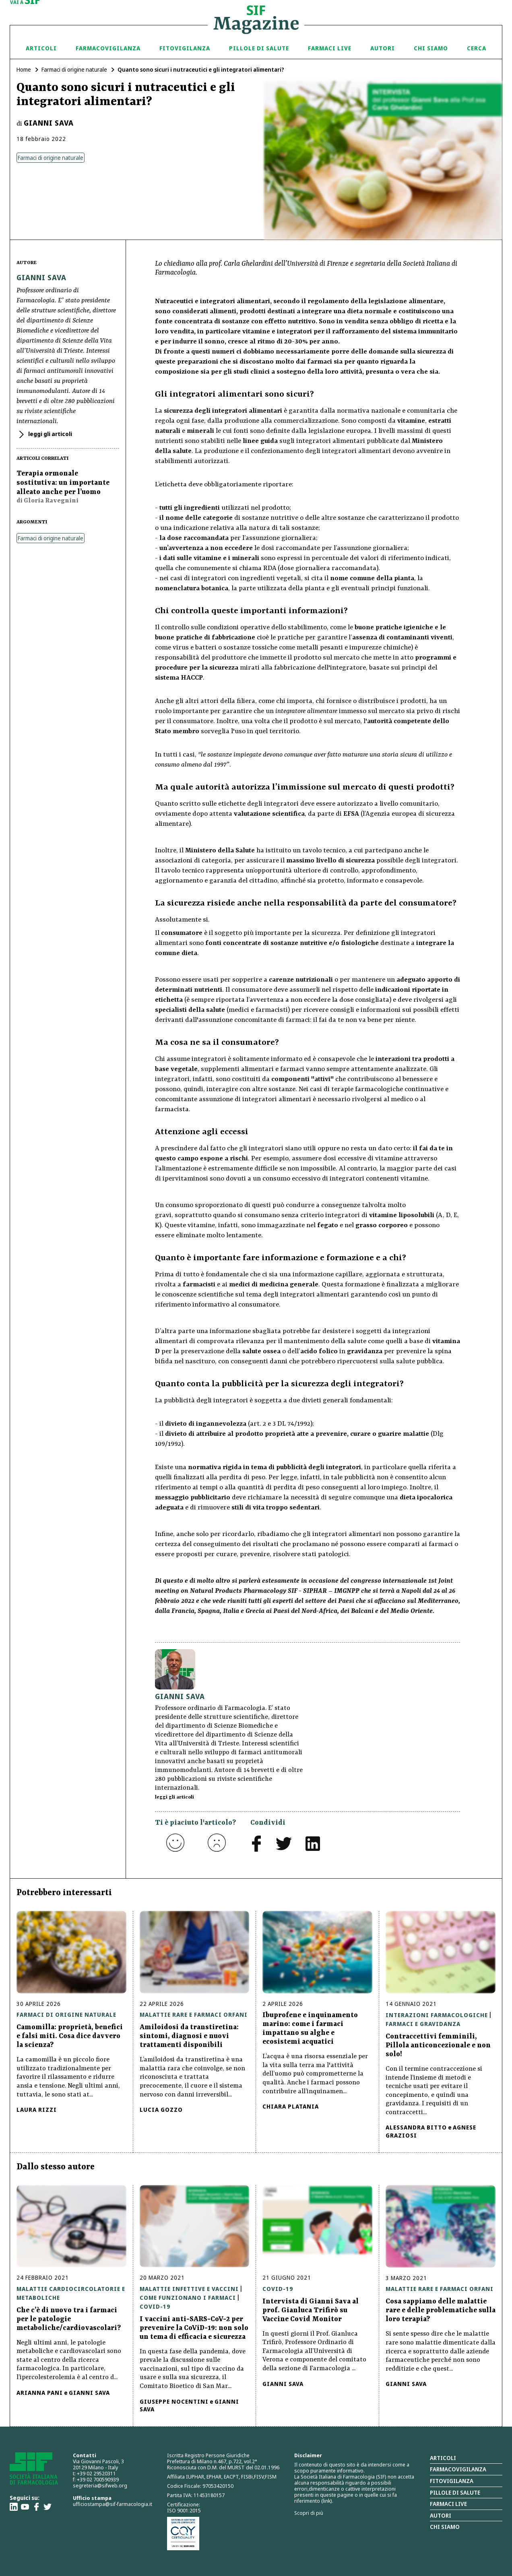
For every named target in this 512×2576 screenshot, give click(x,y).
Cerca (476, 48)
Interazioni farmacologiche (437, 2015)
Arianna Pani (40, 2392)
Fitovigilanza (184, 48)
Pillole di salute (455, 2492)
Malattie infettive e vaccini (189, 2289)
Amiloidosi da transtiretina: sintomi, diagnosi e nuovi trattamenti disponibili (189, 2036)
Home (24, 69)
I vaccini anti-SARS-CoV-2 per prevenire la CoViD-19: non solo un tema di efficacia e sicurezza (194, 2328)
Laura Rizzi (37, 2109)
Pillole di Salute (259, 48)
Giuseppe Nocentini (174, 2401)
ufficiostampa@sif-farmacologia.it (112, 2504)
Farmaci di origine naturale (74, 69)
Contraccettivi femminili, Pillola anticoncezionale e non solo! (438, 2045)
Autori (382, 48)
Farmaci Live (329, 48)
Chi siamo (431, 48)
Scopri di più (308, 2512)
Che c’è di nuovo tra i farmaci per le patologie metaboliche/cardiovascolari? (69, 2319)
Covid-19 (155, 2306)
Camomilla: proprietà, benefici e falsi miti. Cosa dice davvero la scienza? (70, 2036)
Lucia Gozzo (161, 2109)
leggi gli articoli (49, 434)
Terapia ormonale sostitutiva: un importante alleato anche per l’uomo (63, 482)
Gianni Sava (49, 123)
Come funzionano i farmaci (188, 2297)
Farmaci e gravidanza (423, 2024)
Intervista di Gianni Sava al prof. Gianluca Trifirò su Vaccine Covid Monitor (310, 2310)
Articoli (41, 48)
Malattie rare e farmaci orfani (194, 2014)
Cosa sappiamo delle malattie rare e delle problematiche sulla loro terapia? (440, 2310)
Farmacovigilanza (108, 48)
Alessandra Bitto (416, 2127)
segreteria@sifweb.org (100, 2485)
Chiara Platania (290, 2106)
